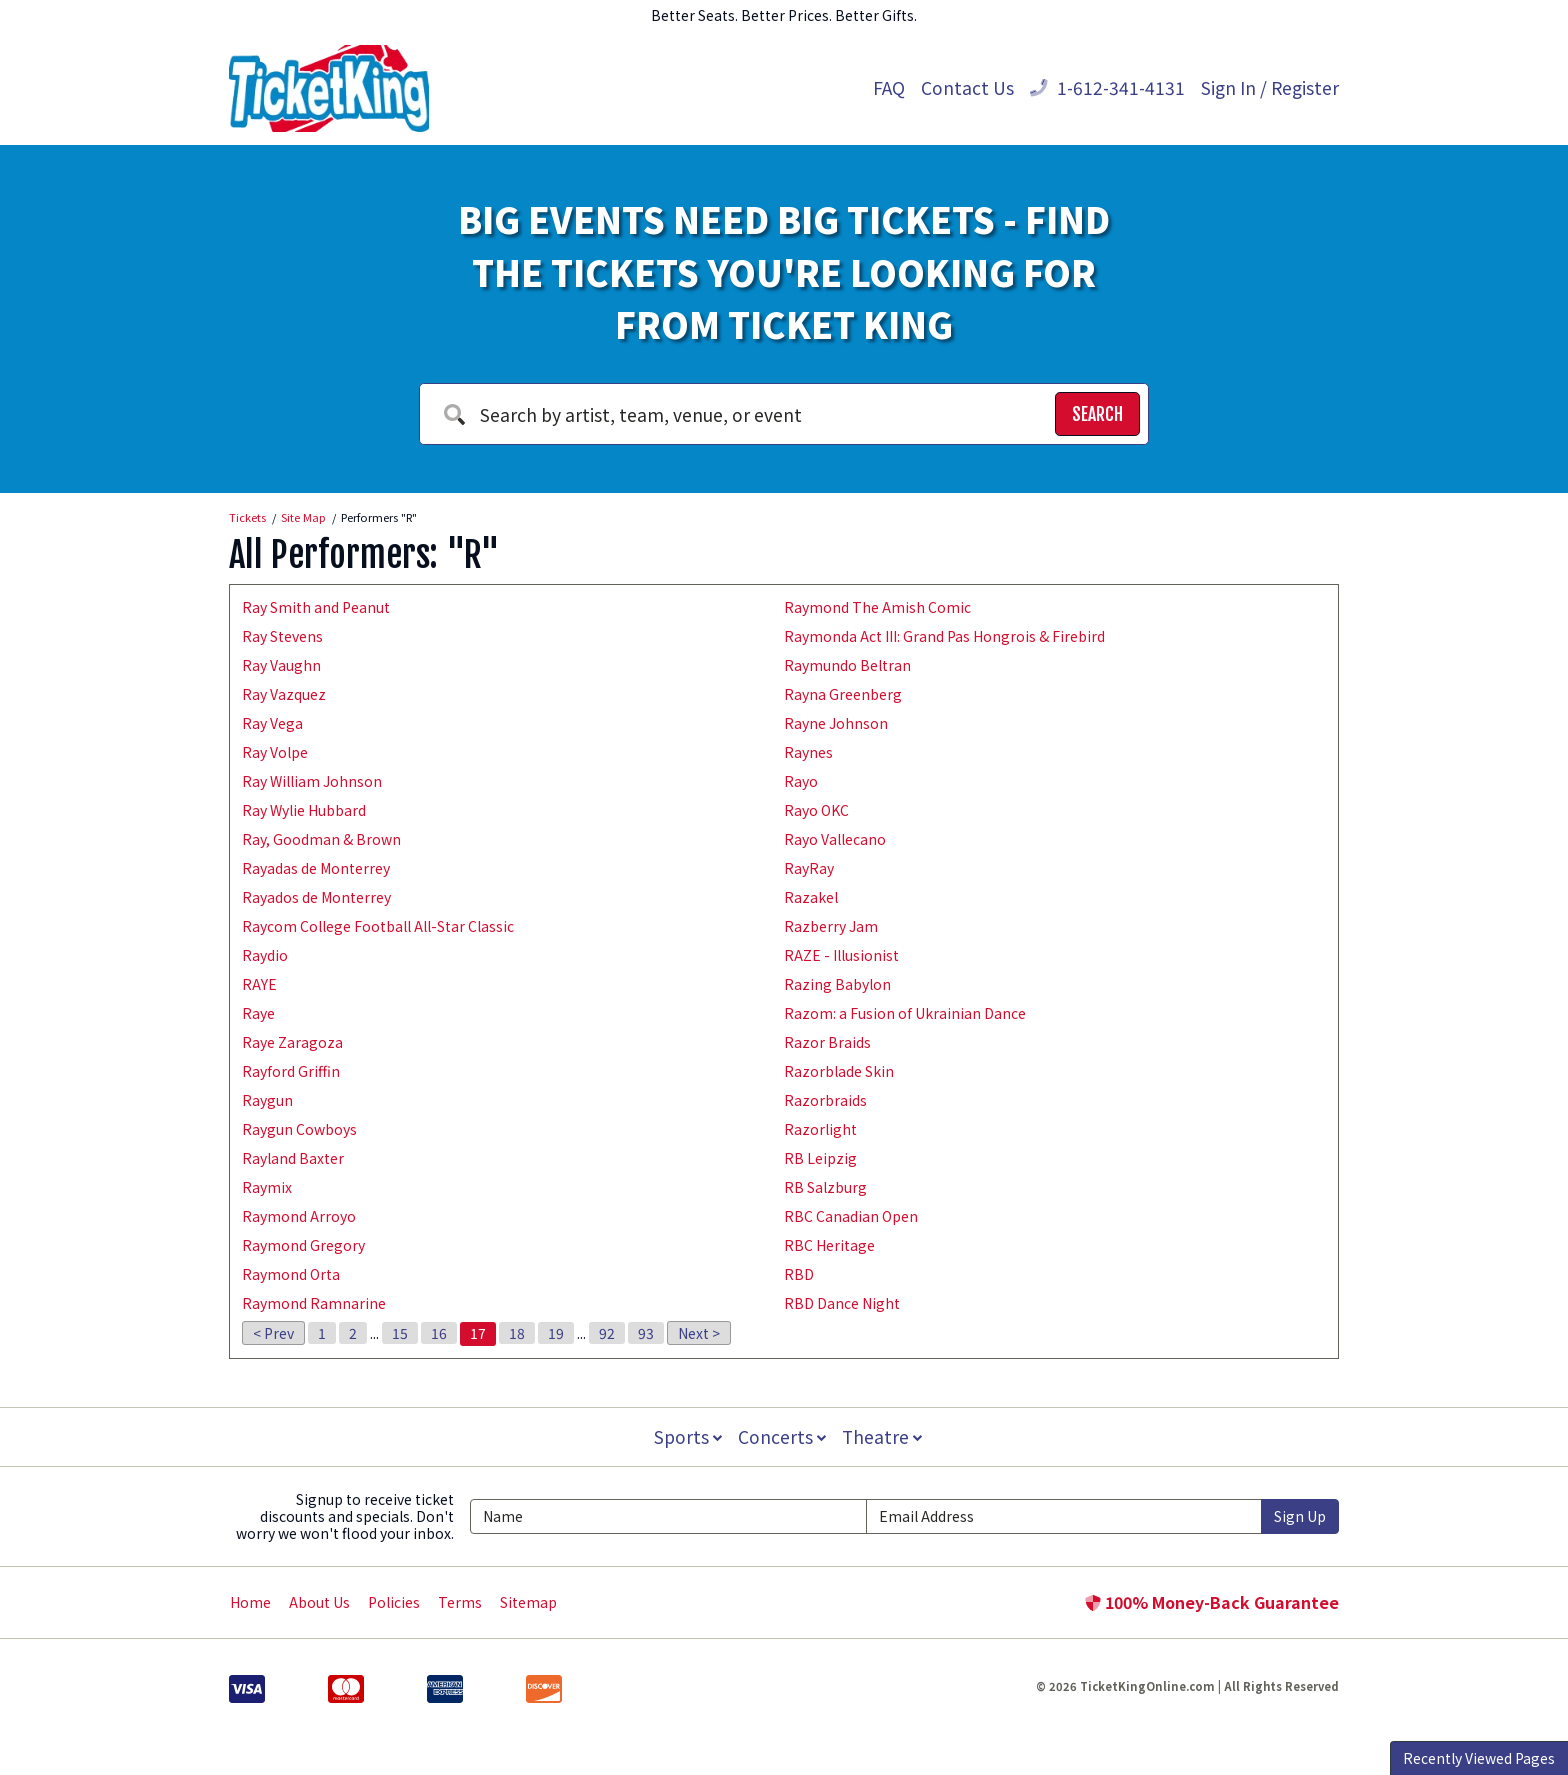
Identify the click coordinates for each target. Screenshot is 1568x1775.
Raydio (265, 955)
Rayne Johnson (836, 723)
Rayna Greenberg (843, 694)
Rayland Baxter (293, 1158)
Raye (258, 1013)
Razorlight (820, 1129)
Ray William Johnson (312, 781)
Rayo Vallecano (835, 839)
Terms (460, 1602)
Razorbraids (825, 1100)
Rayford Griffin (291, 1071)
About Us (319, 1602)
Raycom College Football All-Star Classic (378, 926)
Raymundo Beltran (847, 665)
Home (250, 1602)
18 (517, 1333)
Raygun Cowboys (299, 1129)
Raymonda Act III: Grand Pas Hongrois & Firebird (944, 636)
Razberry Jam (831, 926)
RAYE (259, 984)
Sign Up (1300, 1516)
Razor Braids (827, 1042)
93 (646, 1333)
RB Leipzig (820, 1158)
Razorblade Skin (839, 1071)
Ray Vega (272, 723)
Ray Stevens (282, 636)
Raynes (808, 752)
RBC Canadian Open (851, 1216)
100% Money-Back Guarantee (1212, 1602)
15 (400, 1333)
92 (607, 1333)
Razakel (811, 897)
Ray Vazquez (284, 694)
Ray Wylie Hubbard (304, 810)
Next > (699, 1333)
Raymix (267, 1187)
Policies (394, 1602)
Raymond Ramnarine (314, 1303)
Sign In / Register (1270, 87)
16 (439, 1333)
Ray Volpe (275, 752)
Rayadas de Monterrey (316, 868)
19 (556, 1333)
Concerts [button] (782, 1436)
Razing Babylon (837, 984)
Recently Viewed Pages (1479, 1758)
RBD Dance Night (842, 1303)
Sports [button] (686, 1436)
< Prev (273, 1333)
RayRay (809, 868)
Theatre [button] (884, 1436)
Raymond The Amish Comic (877, 607)
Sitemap (528, 1602)
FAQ (889, 87)
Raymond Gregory (303, 1245)
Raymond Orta (291, 1274)
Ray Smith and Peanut (316, 607)
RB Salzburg (825, 1187)
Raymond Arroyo (299, 1216)
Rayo (801, 781)
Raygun (267, 1100)
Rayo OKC (816, 810)
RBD (799, 1274)
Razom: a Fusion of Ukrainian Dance (905, 1013)
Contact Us (967, 87)
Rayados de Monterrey (316, 897)
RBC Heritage (829, 1245)
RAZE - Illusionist (841, 955)
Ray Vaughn (281, 665)
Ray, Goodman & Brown (321, 839)
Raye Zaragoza (292, 1042)
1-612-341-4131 (1107, 87)
